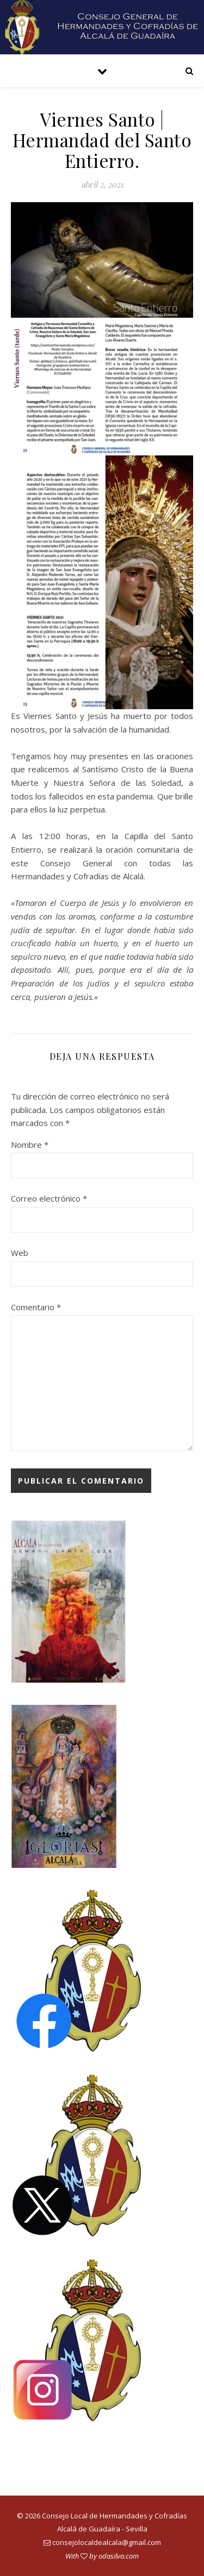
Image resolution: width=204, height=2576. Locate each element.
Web (19, 1252)
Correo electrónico (49, 1198)
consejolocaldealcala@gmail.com (106, 2542)
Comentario (36, 1307)
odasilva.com (118, 2556)
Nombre (29, 1144)
